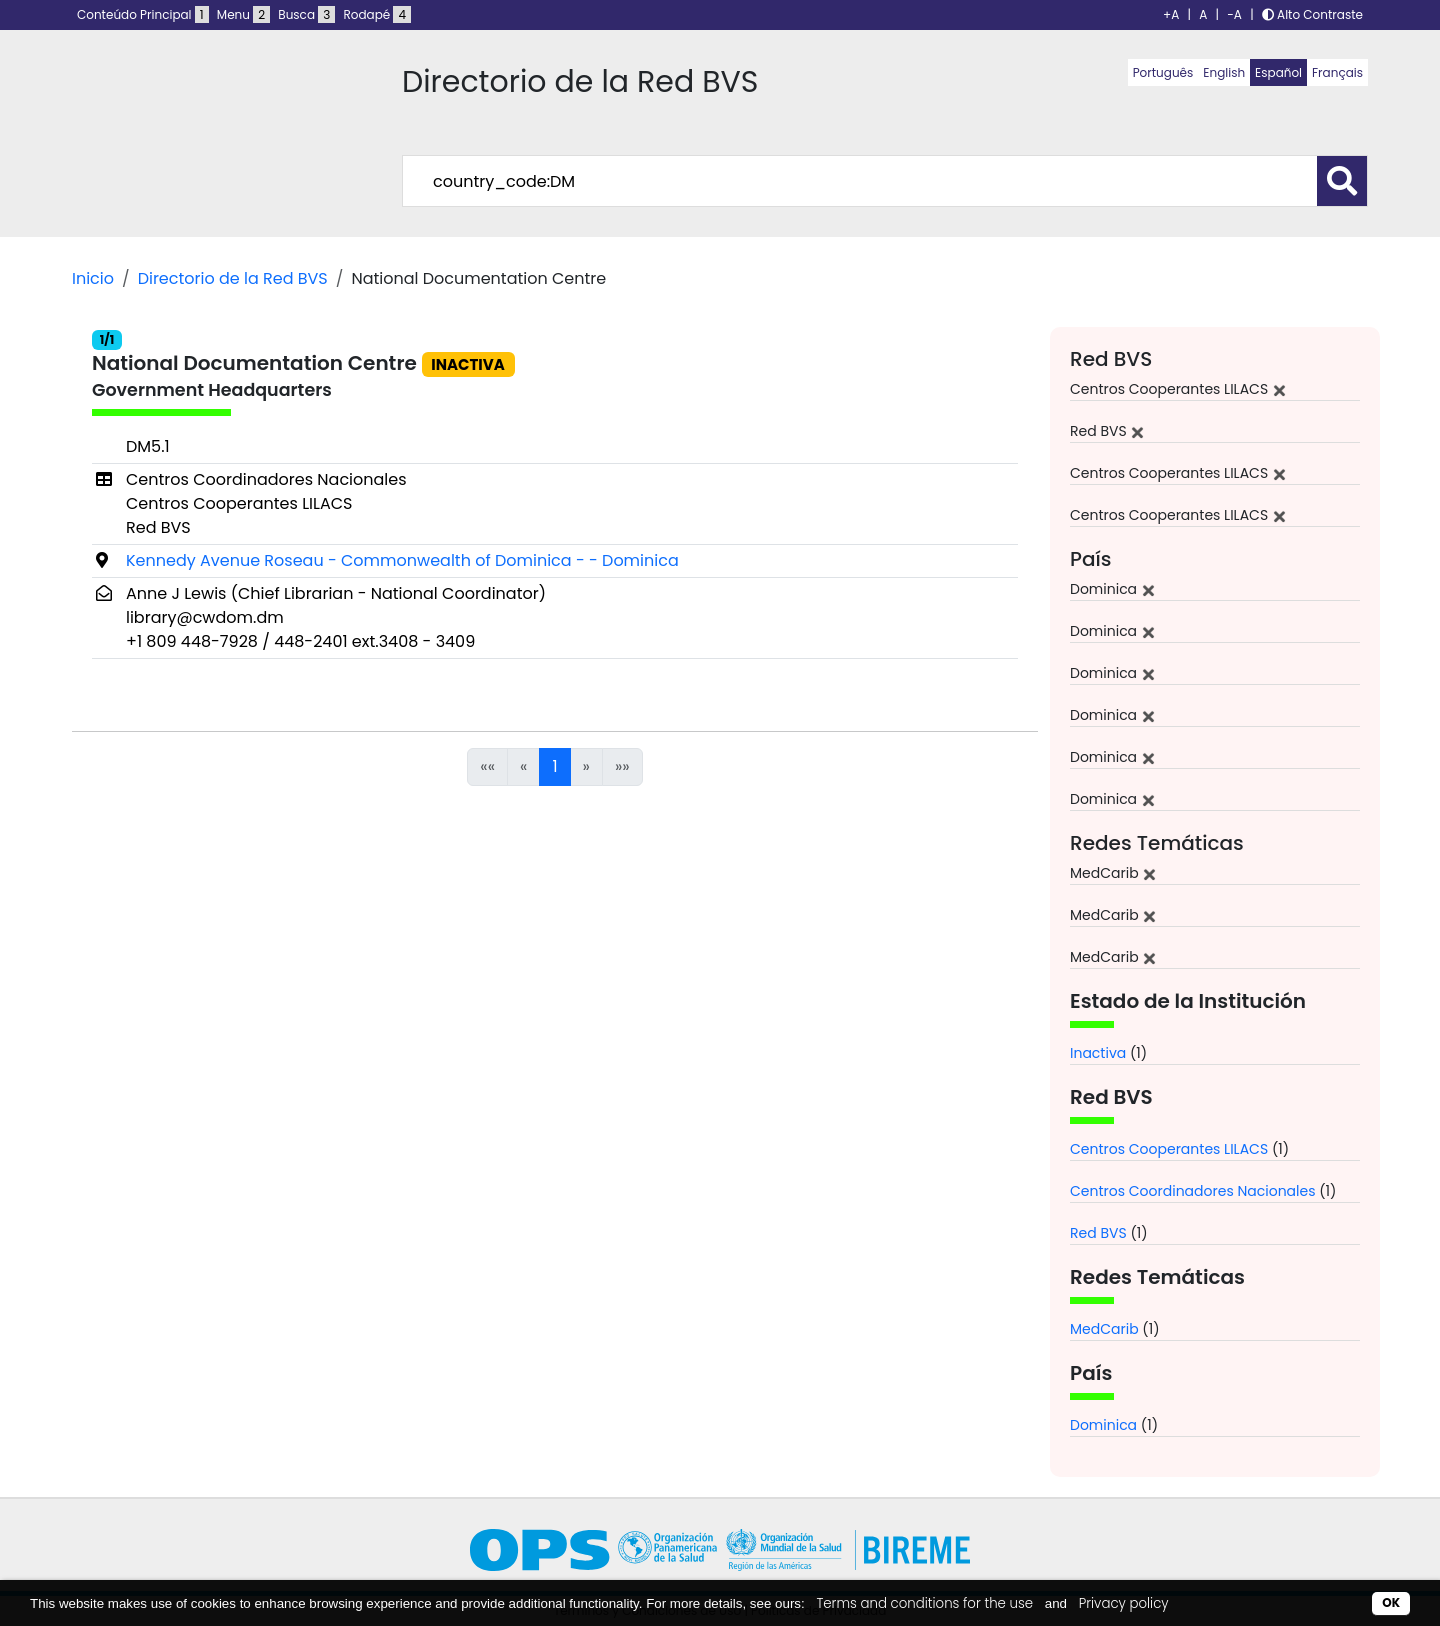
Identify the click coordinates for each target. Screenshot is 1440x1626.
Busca (306, 14)
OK (1391, 1602)
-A (1234, 14)
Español (1278, 72)
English (1224, 72)
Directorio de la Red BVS (233, 278)
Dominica (1103, 1425)
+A (1171, 14)
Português (1163, 72)
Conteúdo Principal (143, 14)
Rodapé (378, 14)
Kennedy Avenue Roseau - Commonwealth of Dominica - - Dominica (402, 560)
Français (1337, 72)
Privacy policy (1124, 1603)
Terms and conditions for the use (924, 1603)
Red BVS (1098, 1233)
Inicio (93, 278)
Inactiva (1098, 1053)
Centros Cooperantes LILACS (1169, 1149)
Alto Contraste (1312, 14)
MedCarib (1104, 1329)
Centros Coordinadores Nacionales (1193, 1191)
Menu (243, 14)
